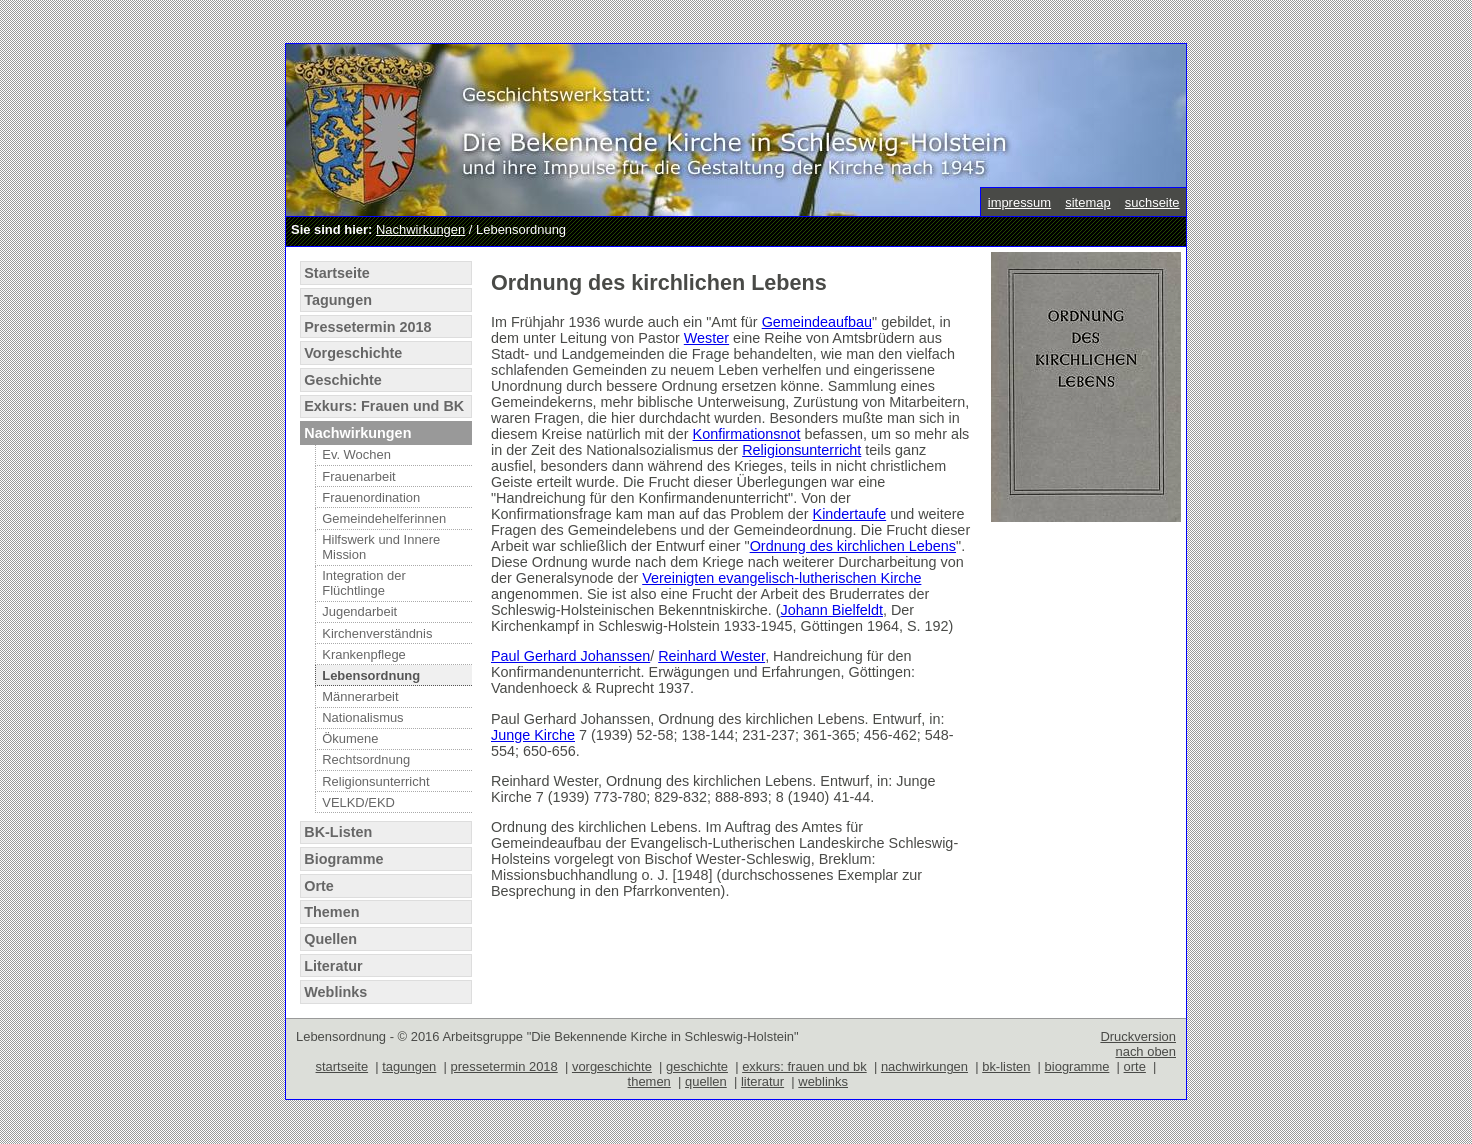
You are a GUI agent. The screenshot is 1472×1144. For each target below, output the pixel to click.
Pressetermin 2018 (367, 327)
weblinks (823, 1081)
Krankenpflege (364, 654)
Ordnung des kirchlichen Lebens (853, 546)
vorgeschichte (612, 1066)
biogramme (1077, 1066)
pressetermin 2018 (503, 1066)
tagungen (409, 1066)
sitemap (1087, 202)
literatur (762, 1081)
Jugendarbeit (359, 611)
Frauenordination (371, 497)
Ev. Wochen (356, 454)
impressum (1019, 202)
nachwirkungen (924, 1066)
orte (1135, 1066)
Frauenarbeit (358, 476)
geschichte (697, 1066)
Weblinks (335, 992)
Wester (706, 338)
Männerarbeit (360, 696)
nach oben (1145, 1051)
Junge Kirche (533, 735)
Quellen (330, 939)
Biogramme (343, 859)
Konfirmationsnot (747, 434)
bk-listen (1006, 1066)
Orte (319, 886)
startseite (342, 1066)
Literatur (333, 966)
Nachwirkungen (420, 229)
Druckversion (1138, 1036)
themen (649, 1081)
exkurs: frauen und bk (804, 1066)
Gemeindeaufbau (817, 322)
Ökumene (350, 738)
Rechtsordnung (366, 759)
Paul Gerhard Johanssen (570, 656)
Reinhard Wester (711, 656)
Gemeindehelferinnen (384, 518)
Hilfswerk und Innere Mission (381, 547)
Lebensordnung (371, 675)
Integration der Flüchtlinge (364, 583)
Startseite (337, 273)
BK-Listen (338, 832)
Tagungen (338, 300)
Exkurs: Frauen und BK (384, 406)
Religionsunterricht (375, 781)
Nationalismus (362, 717)
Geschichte (343, 380)
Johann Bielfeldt (832, 610)
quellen (706, 1081)
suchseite (1152, 202)
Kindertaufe (850, 514)
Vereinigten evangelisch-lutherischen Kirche (781, 578)
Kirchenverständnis (377, 633)
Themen (331, 912)
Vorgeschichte (353, 353)
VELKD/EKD (358, 802)
